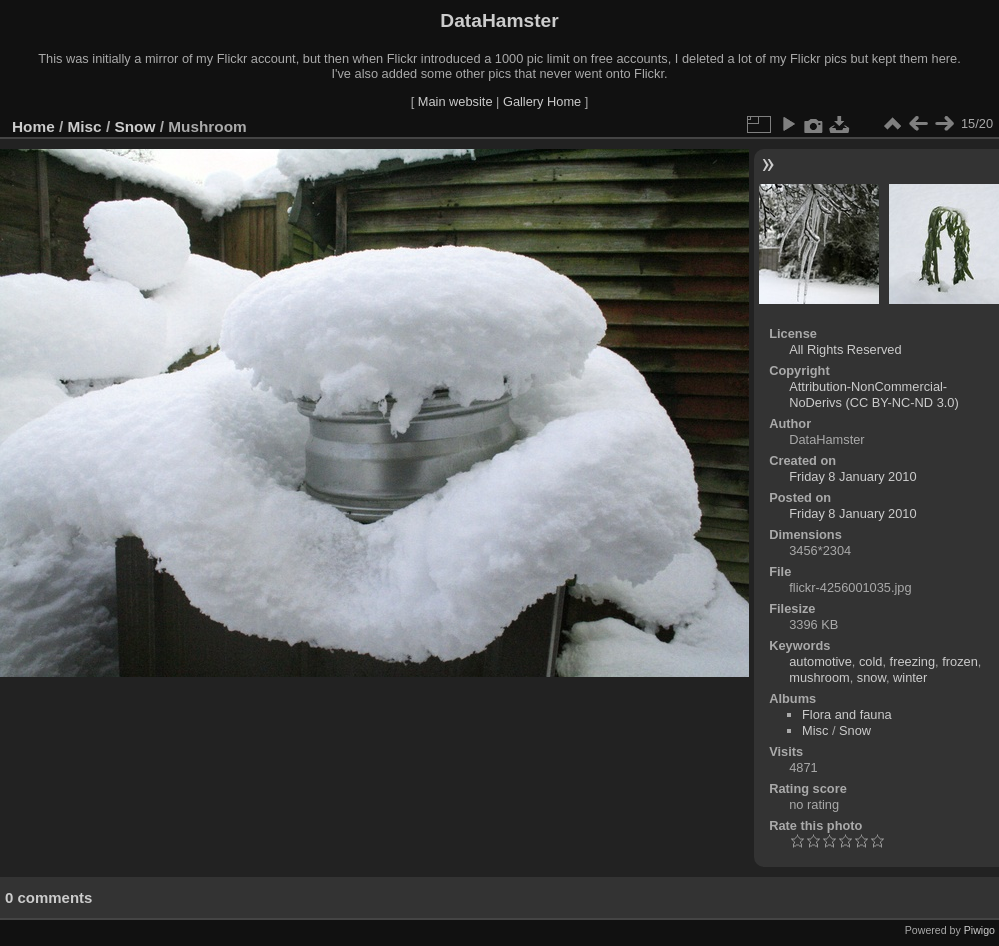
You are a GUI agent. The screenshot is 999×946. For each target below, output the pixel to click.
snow (871, 677)
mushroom (819, 677)
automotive (820, 661)
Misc (85, 126)
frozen (960, 661)
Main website (455, 101)
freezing (913, 661)
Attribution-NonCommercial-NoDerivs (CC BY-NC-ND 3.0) (873, 394)
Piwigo (979, 930)
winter (910, 677)
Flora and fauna (847, 714)
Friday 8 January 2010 (852, 476)
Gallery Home (542, 101)
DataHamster (499, 20)
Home (33, 126)
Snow (134, 126)
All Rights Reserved (845, 349)
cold (870, 661)
